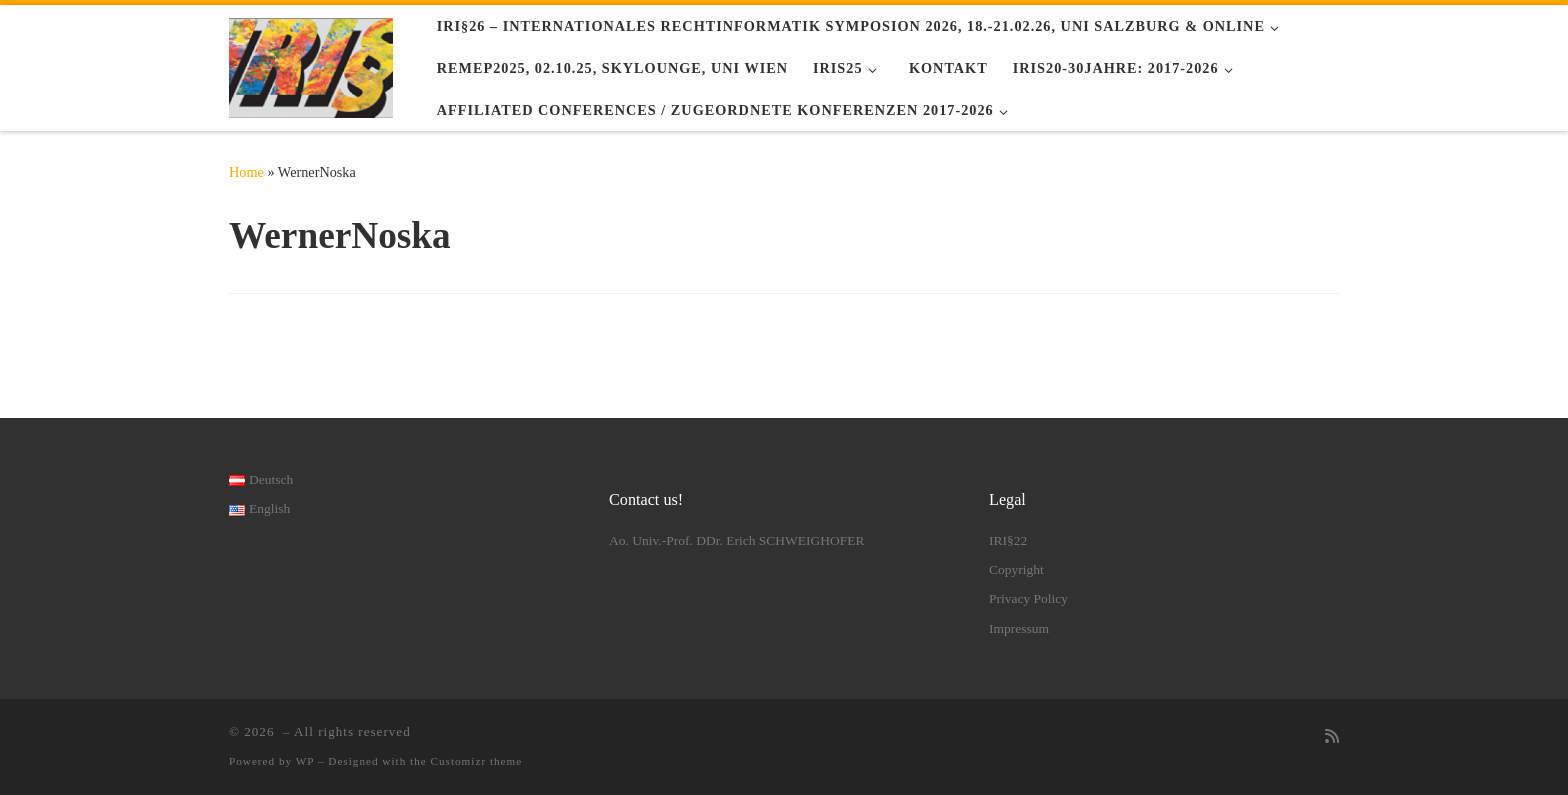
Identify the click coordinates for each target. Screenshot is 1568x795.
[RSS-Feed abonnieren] (1332, 737)
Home (246, 172)
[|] (311, 64)
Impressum (1019, 628)
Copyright (1016, 569)
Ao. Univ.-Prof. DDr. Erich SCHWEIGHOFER (737, 540)
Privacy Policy (1028, 598)
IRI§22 (1008, 540)
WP (305, 761)
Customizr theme (477, 761)
